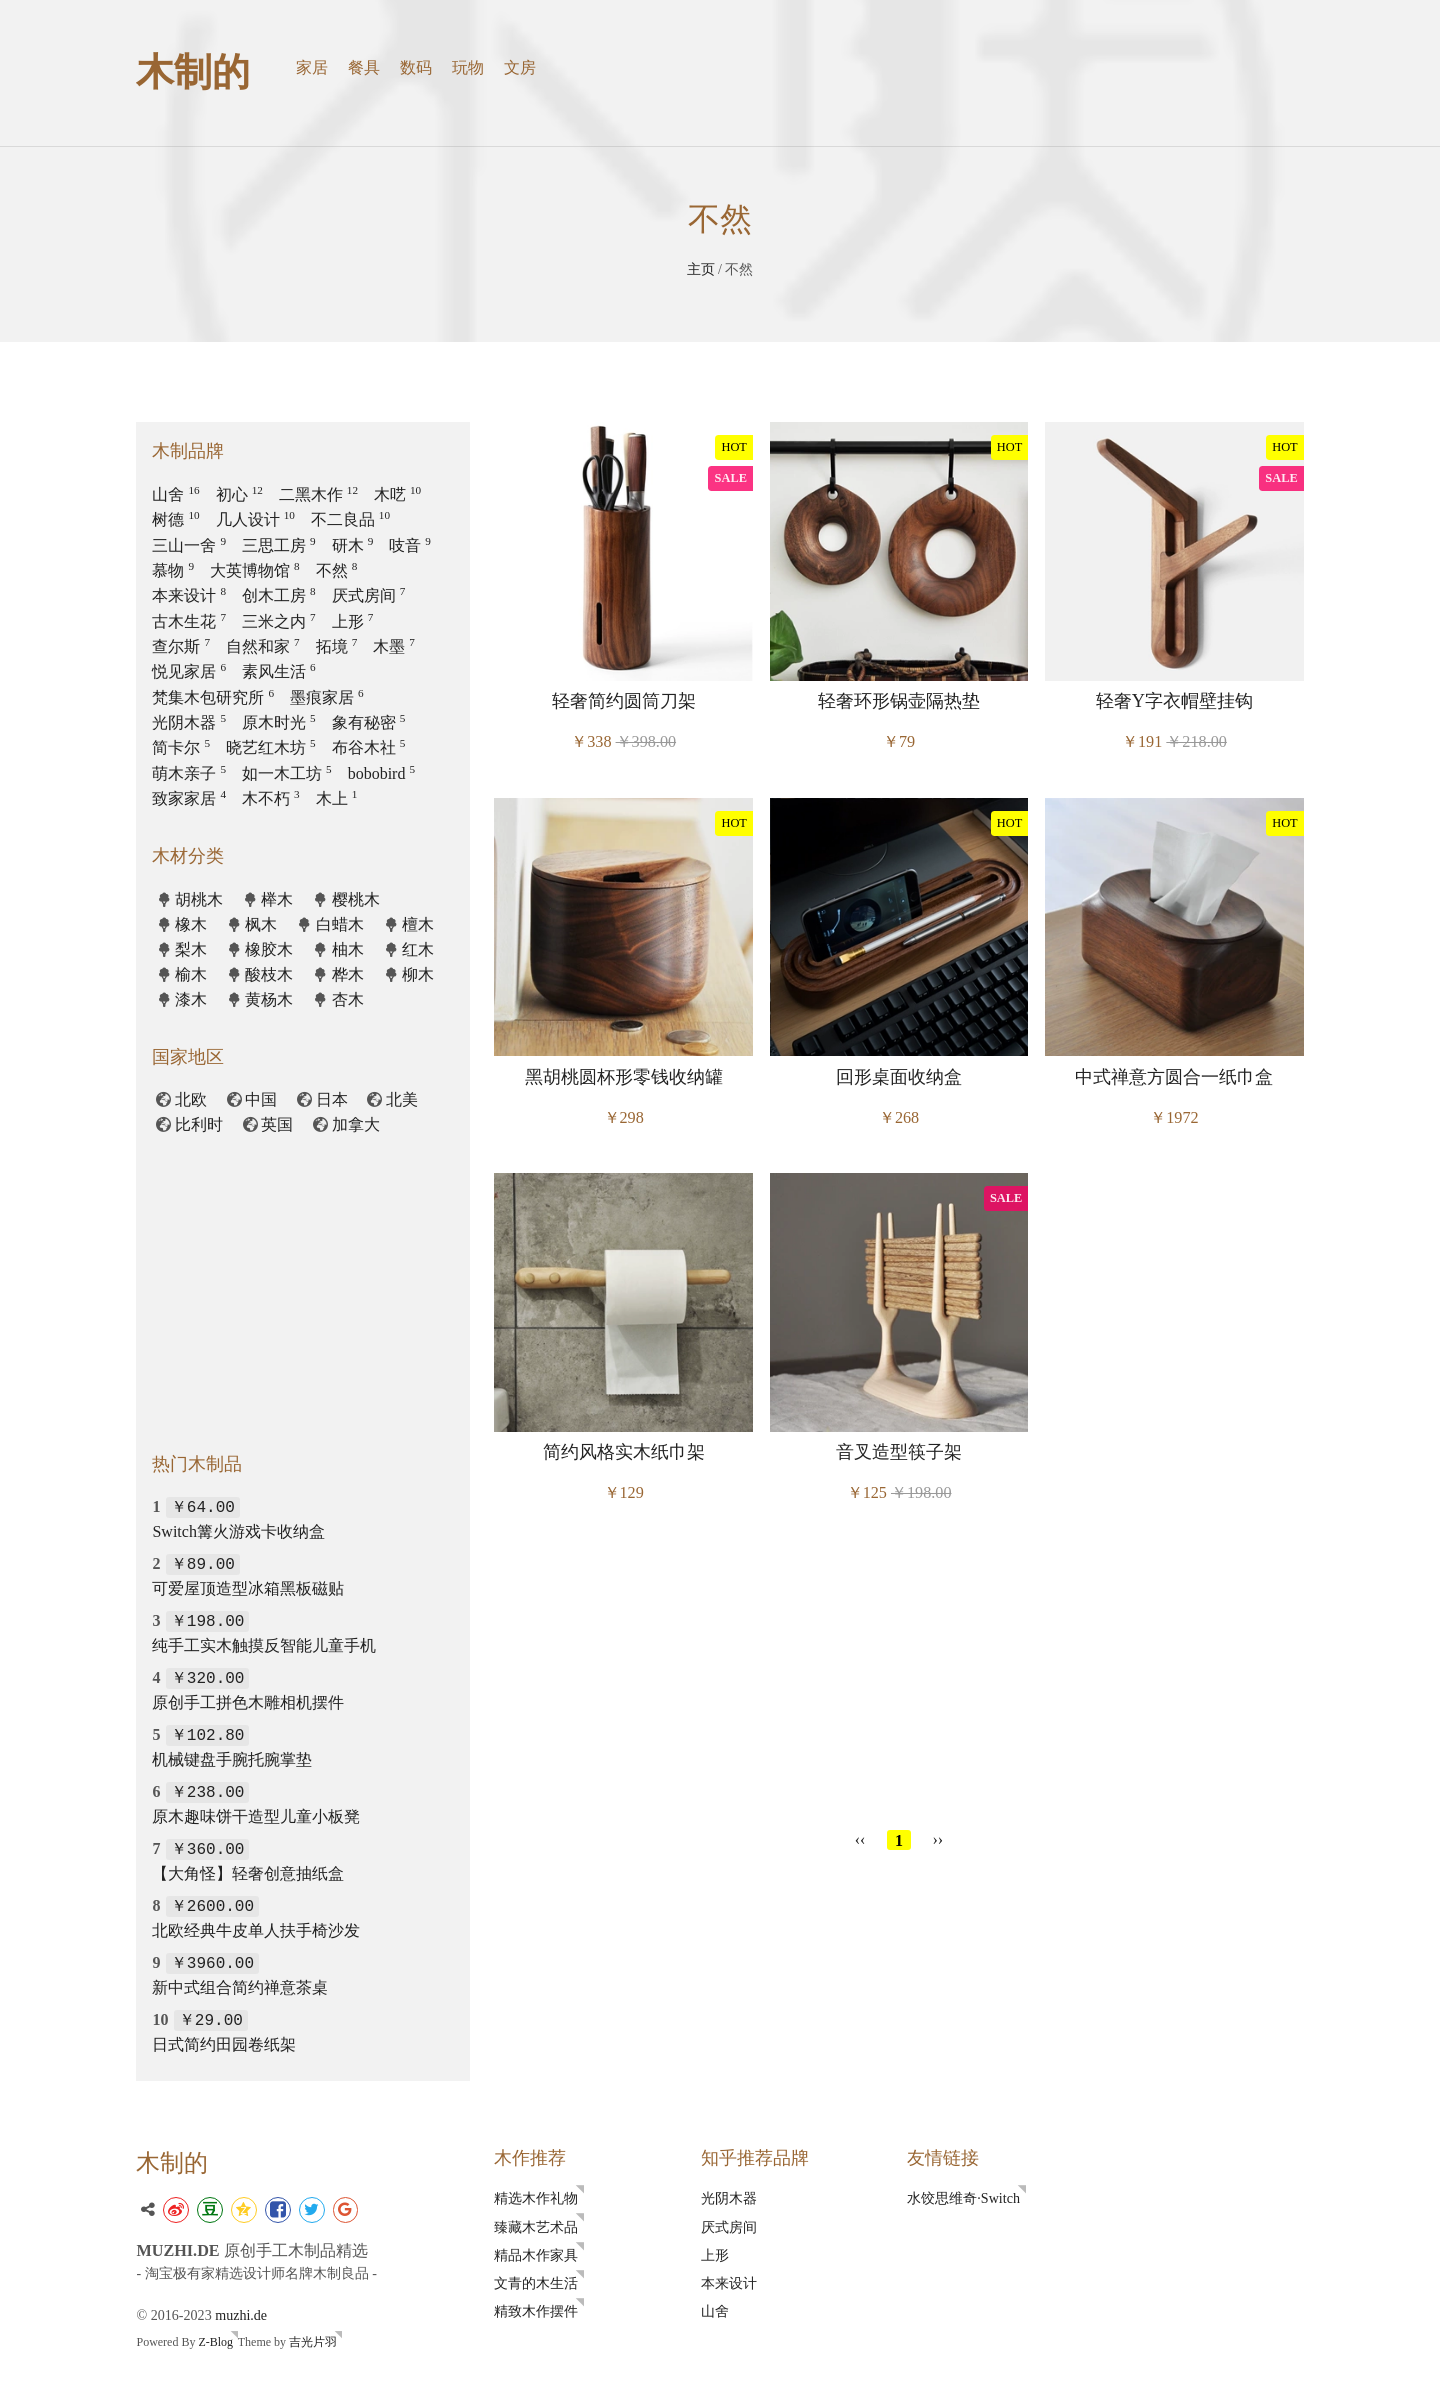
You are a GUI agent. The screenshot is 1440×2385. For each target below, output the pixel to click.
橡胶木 (269, 949)
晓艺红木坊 (271, 747)
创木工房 (279, 595)
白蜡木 (340, 924)
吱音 (410, 545)
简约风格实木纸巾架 (624, 1452)
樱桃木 (356, 899)
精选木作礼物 (536, 2198)
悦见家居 (189, 671)
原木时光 (279, 722)
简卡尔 (181, 747)
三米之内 (279, 621)
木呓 (397, 494)
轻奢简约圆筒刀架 (624, 701)
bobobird (381, 773)
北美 (402, 1099)
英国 (277, 1124)
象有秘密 (369, 722)
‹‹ (860, 1839)
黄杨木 (269, 999)
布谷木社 (369, 747)
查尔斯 (181, 646)
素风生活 (279, 671)
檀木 (418, 924)
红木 (418, 949)
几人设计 (255, 519)
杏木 (348, 999)
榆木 (191, 974)
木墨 (394, 646)
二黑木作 (318, 494)
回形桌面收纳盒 (899, 1077)
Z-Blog (215, 2344)
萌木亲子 (189, 773)
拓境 (337, 646)
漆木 (191, 999)
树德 (175, 519)
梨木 (191, 949)
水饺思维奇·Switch (963, 2198)
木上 (337, 798)
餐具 (364, 67)
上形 (353, 621)
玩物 (468, 67)
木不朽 (271, 798)
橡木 (191, 924)
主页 (701, 269)
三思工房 (279, 545)
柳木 (418, 974)
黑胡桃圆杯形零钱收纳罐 (624, 1077)
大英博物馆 (255, 570)
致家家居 (189, 798)
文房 (520, 67)
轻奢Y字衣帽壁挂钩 (1174, 701)
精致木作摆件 (536, 2311)
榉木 (277, 899)
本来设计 (189, 595)
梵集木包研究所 (213, 697)
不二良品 (350, 519)
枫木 (261, 924)
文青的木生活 (536, 2283)
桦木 (348, 974)
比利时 (199, 1124)
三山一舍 (189, 545)
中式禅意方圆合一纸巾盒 (1174, 1077)
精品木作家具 (536, 2255)
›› (938, 1839)
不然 (337, 570)
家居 (312, 67)
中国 (261, 1099)
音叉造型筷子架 (899, 1452)
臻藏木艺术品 (536, 2227)
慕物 (173, 570)
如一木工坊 (287, 773)
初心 (239, 494)
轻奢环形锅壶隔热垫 (899, 701)
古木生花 (189, 621)
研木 (353, 545)
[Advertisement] (899, 1672)
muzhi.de (241, 2316)
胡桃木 (199, 899)
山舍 (175, 494)
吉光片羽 (313, 2344)
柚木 (348, 949)
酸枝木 (269, 974)
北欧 (191, 1099)
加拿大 (356, 1124)
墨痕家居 (327, 697)
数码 (416, 67)
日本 (332, 1099)
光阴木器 (189, 722)
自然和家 (263, 646)
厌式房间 (369, 595)
